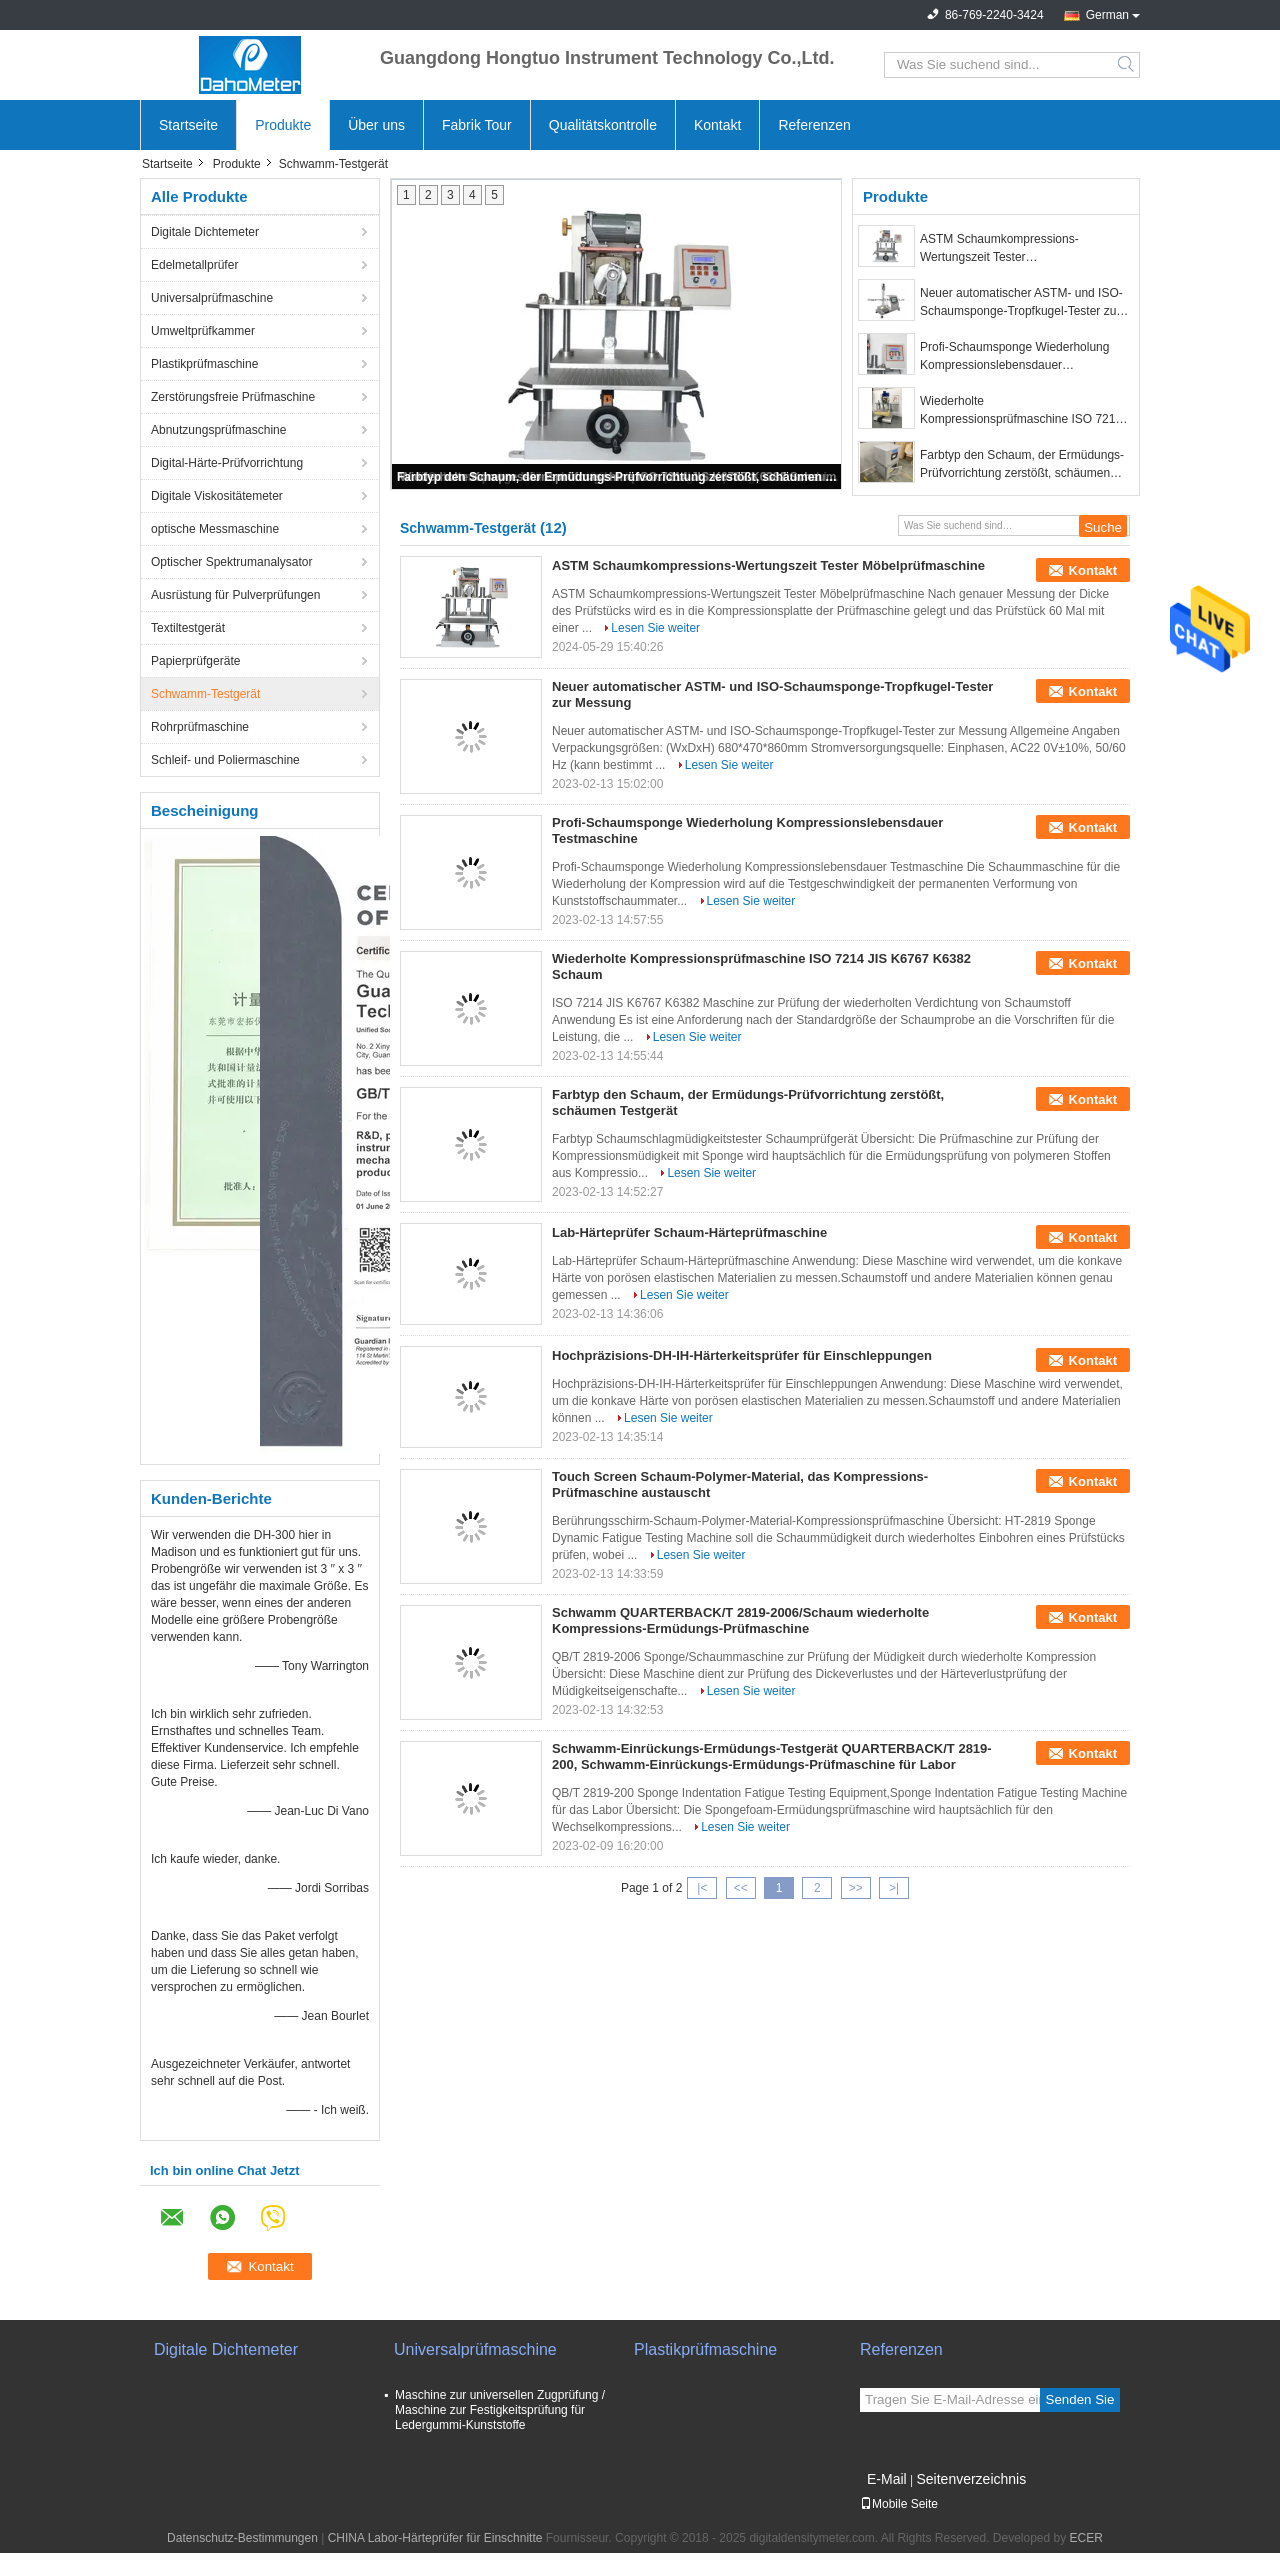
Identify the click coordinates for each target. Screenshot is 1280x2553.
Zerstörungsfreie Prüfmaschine (233, 397)
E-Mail (887, 2479)
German (1107, 15)
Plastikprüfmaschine (204, 364)
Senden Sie (1080, 2399)
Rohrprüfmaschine (200, 727)
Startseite (188, 125)
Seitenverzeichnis (971, 2479)
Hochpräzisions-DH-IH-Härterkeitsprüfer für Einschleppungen (742, 1355)
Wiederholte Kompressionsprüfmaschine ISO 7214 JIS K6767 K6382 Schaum (1021, 411)
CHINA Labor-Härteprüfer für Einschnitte (435, 2538)
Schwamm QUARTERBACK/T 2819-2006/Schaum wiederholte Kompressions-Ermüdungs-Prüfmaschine (740, 1620)
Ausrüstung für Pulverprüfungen (235, 595)
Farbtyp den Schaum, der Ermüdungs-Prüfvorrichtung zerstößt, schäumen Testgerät (618, 477)
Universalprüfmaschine (212, 298)
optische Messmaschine (215, 529)
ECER (1086, 2538)
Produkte (283, 125)
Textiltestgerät (188, 628)
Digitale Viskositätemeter (217, 496)
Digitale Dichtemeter (205, 232)
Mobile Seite (899, 2504)
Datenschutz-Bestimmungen (242, 2538)
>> (856, 1888)
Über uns (376, 125)
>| (894, 1888)
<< (741, 1888)
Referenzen (814, 125)
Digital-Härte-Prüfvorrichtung (227, 463)
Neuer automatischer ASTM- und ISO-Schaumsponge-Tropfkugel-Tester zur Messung (1021, 303)
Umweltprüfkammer (203, 331)
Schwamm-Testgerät (205, 694)
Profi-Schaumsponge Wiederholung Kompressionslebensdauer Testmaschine (1014, 357)
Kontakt (717, 125)
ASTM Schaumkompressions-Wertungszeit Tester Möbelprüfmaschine (999, 249)
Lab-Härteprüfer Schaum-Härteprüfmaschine (689, 1232)
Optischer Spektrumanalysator (231, 562)
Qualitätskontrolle (603, 125)
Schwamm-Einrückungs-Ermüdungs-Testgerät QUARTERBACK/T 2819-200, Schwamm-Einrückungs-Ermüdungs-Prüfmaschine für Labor (772, 1756)
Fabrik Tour (477, 125)
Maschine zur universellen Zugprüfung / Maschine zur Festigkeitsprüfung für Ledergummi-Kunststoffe (500, 2410)
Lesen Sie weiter (655, 628)
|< (702, 1888)
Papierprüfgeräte (195, 661)
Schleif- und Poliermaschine (225, 760)
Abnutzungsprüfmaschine (218, 430)
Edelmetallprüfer (194, 265)
